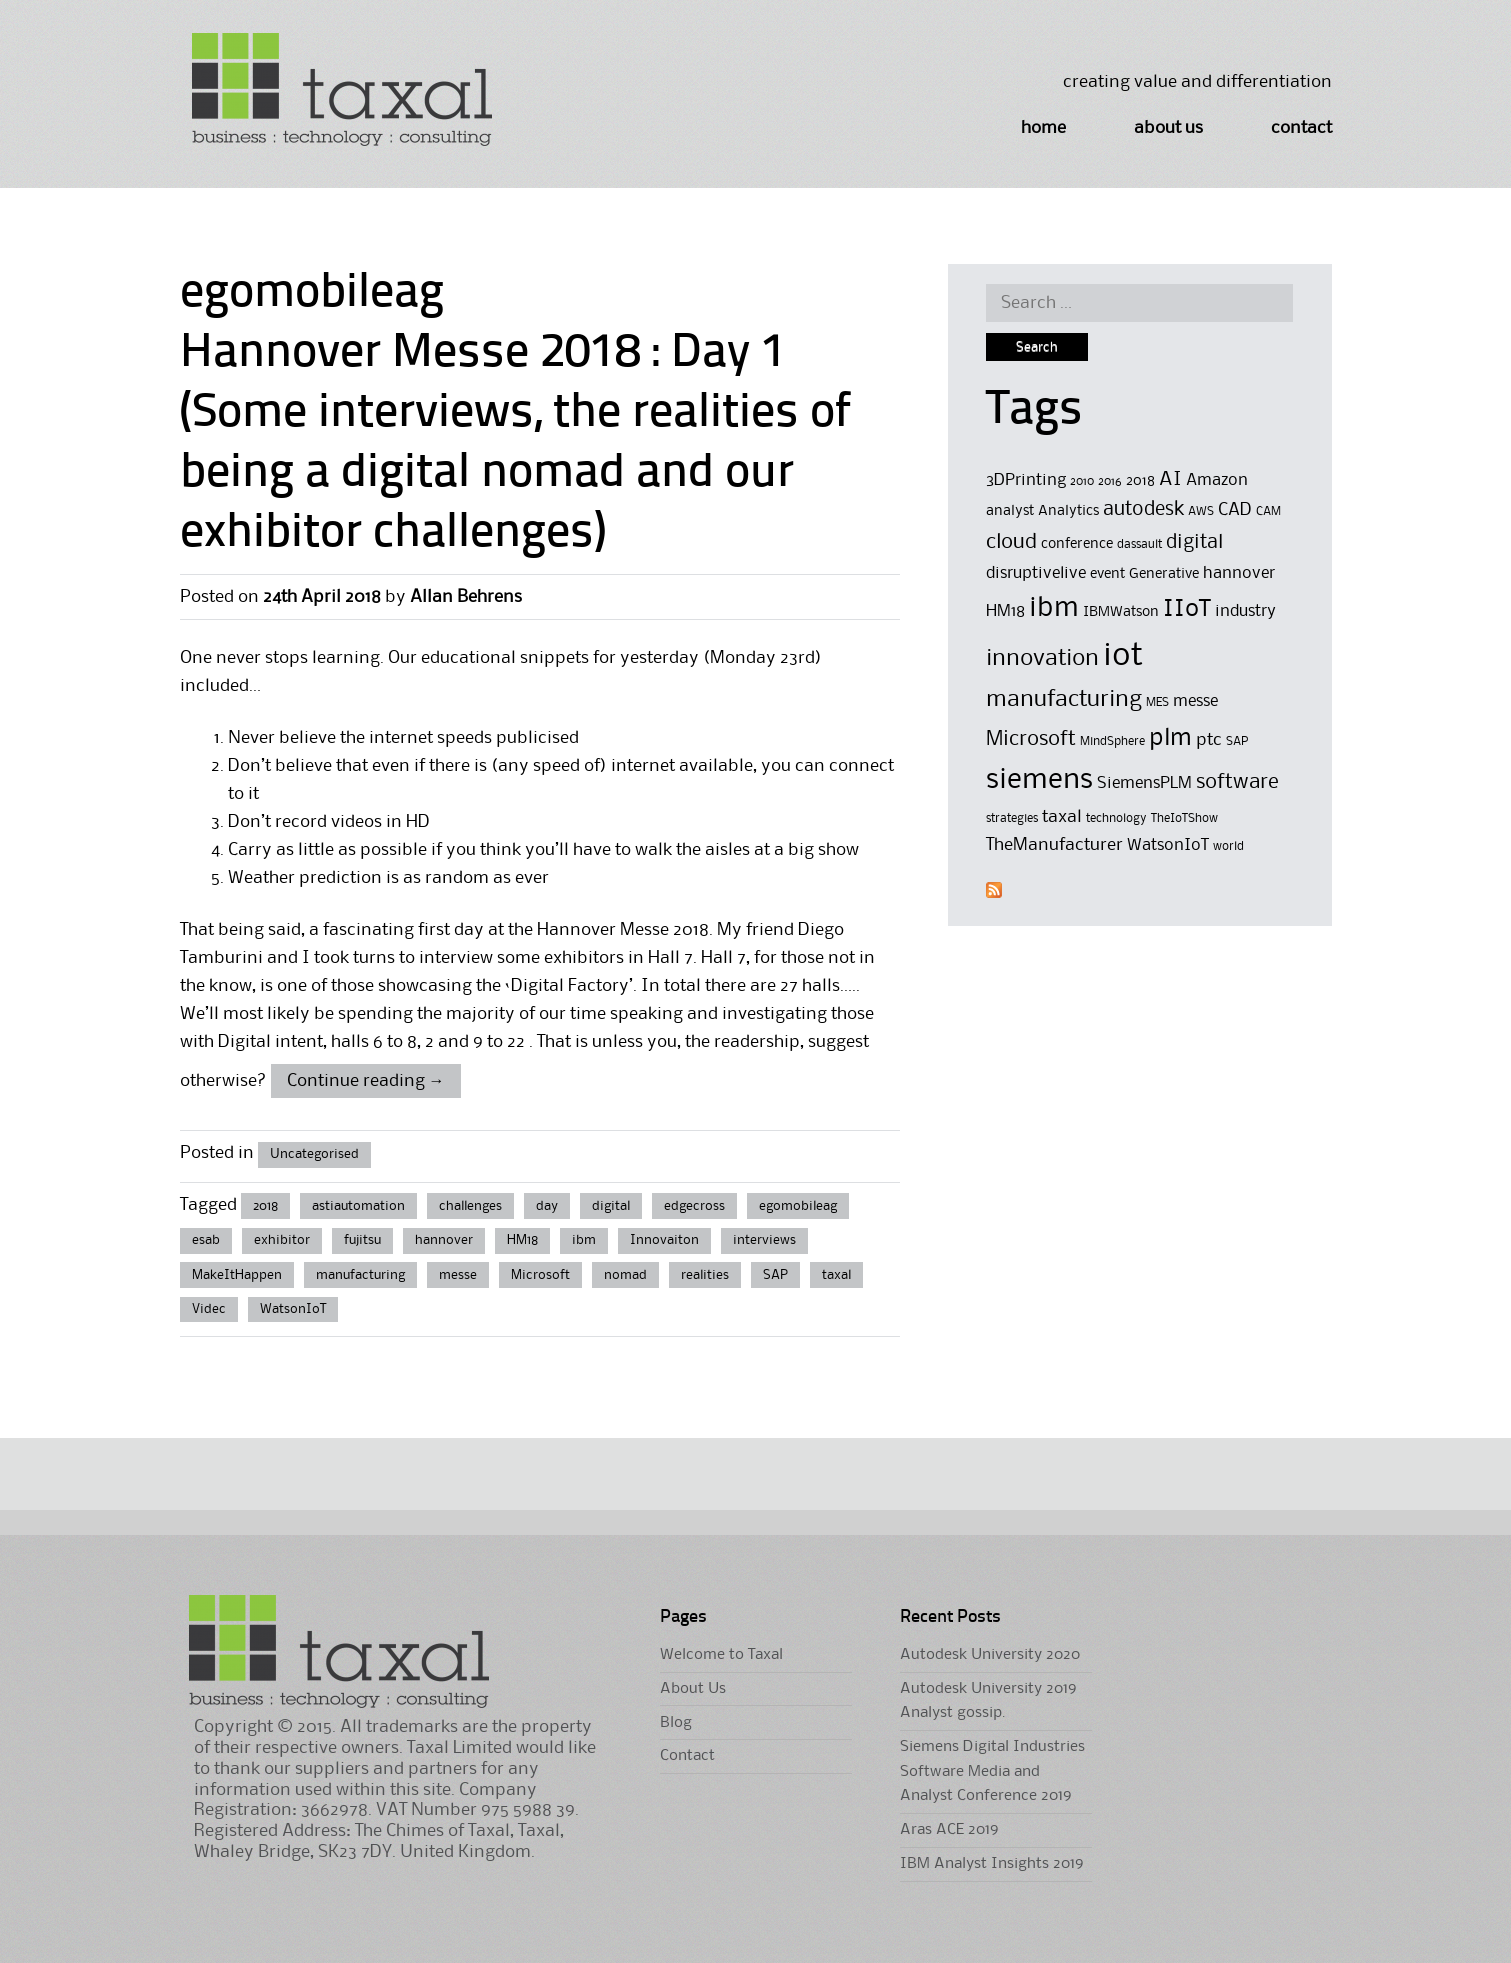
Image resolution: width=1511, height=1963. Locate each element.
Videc (209, 1309)
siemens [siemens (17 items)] (1039, 780)
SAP (775, 1275)
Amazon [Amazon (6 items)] (1217, 480)
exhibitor (282, 1240)
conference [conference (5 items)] (1077, 544)
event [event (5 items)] (1107, 574)
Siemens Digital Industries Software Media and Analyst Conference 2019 (992, 1771)
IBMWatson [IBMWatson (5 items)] (1121, 612)
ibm (584, 1240)
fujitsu (362, 1240)
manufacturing (360, 1275)
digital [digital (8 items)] (1194, 543)
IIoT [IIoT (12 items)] (1187, 609)
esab (206, 1240)
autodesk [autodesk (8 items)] (1143, 510)
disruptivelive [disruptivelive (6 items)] (1036, 573)
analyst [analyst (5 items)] (1010, 511)
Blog (676, 1723)
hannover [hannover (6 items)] (1239, 573)
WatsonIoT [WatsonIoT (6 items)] (1168, 845)
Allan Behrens (466, 597)
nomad (625, 1275)
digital (611, 1206)
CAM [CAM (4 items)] (1268, 511)
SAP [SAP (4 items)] (1237, 741)
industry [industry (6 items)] (1245, 611)
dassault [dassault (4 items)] (1139, 544)
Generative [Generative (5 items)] (1164, 574)
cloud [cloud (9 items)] (1011, 542)
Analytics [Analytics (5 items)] (1068, 511)
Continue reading (366, 1081)
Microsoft (540, 1275)
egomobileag (798, 1206)
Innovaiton (664, 1240)
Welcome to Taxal (721, 1655)
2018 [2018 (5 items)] (1140, 481)
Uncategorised (314, 1154)
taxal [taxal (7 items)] (1062, 817)
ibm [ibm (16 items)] (1054, 608)
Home (1043, 128)
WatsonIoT (293, 1309)
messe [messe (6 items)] (1195, 701)
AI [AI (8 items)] (1170, 480)
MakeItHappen (237, 1275)
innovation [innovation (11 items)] (1042, 658)
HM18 (522, 1240)
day (547, 1206)
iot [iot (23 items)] (1123, 656)
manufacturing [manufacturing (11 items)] (1064, 699)
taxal (836, 1275)
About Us (1168, 128)
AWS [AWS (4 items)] (1201, 511)
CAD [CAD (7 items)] (1235, 510)
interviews (764, 1240)
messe (458, 1275)
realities (705, 1275)
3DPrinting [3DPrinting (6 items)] (1026, 480)
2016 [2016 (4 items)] (1110, 481)
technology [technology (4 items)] (1116, 818)
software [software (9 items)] (1237, 782)
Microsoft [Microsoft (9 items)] (1031, 739)
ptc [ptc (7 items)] (1209, 740)
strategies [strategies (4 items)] (1012, 818)
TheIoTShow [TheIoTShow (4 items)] (1184, 818)
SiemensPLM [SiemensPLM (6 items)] (1144, 783)
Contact (1301, 128)
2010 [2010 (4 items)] (1082, 481)
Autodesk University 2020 (990, 1655)
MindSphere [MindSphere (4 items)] (1112, 741)
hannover (444, 1240)
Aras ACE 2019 (949, 1830)
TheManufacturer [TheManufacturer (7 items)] (1054, 845)
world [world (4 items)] (1228, 846)
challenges (470, 1206)
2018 (265, 1206)
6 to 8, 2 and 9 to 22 (449, 1042)
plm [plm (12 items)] (1170, 738)
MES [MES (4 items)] (1157, 702)
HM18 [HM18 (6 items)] (1005, 611)
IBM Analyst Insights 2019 (991, 1864)
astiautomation (358, 1206)
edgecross (694, 1206)
